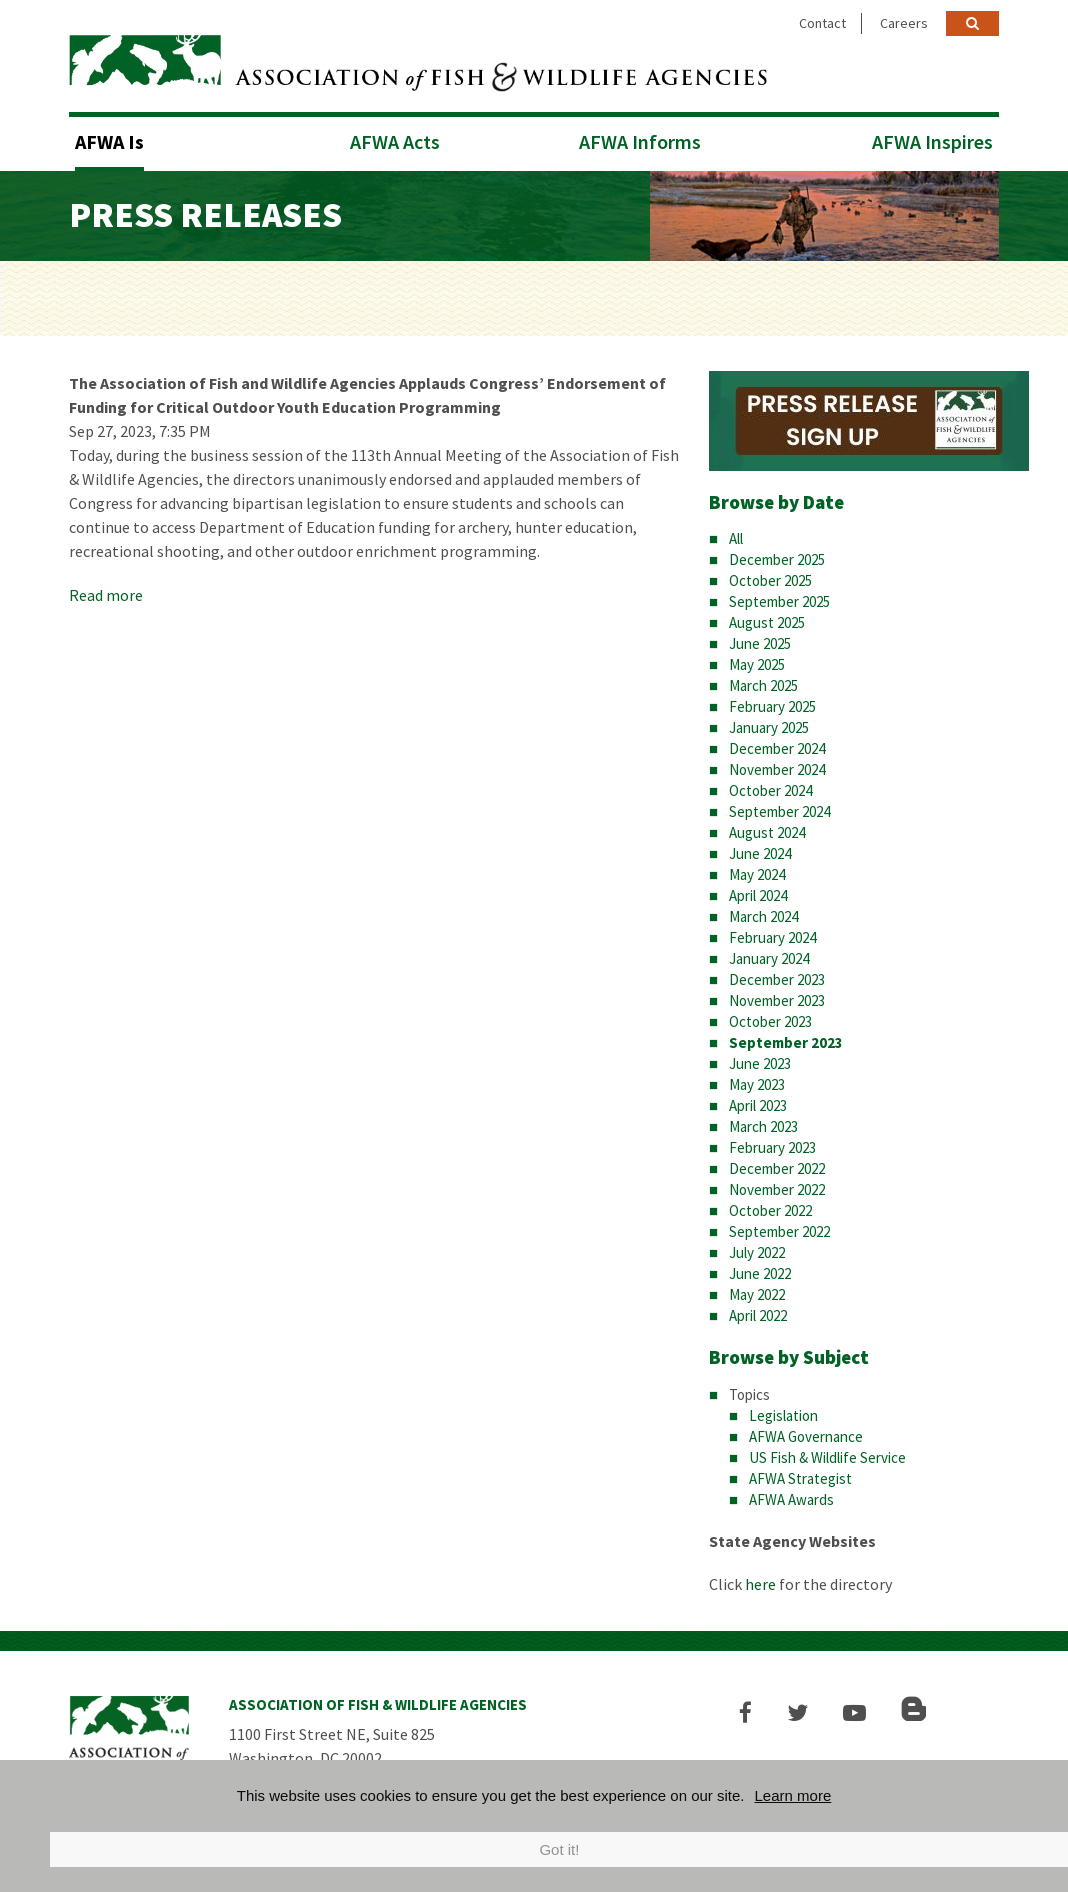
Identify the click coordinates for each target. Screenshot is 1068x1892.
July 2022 (757, 1252)
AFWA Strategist (800, 1478)
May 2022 (757, 1294)
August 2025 (767, 622)
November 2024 (777, 769)
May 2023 (757, 1084)
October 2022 (770, 1210)
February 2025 (772, 706)
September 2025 (779, 601)
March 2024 (763, 916)
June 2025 (760, 643)
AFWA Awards (791, 1499)
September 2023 (786, 1042)
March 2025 (763, 685)
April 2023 (758, 1105)
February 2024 (772, 937)
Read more (106, 595)
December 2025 (777, 559)
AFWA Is (109, 141)
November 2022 (777, 1189)
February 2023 (772, 1147)
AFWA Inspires (932, 141)
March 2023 (763, 1126)
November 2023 (777, 1000)
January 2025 (769, 727)
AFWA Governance (806, 1436)
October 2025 (770, 580)
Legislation (783, 1415)
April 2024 (758, 895)
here (760, 1584)
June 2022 (760, 1273)
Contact (822, 23)
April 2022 (758, 1315)
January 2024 (769, 958)
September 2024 (779, 811)
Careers (904, 23)
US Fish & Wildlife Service (827, 1457)
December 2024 (777, 748)
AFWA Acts (395, 141)
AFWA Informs (640, 141)
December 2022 (777, 1168)
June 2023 (760, 1063)
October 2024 (770, 790)
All (736, 538)
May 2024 (757, 874)
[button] (745, 1712)
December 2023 (777, 979)
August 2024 (767, 832)
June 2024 (760, 853)
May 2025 (757, 664)
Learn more (793, 1795)
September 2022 (779, 1231)
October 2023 (770, 1021)
